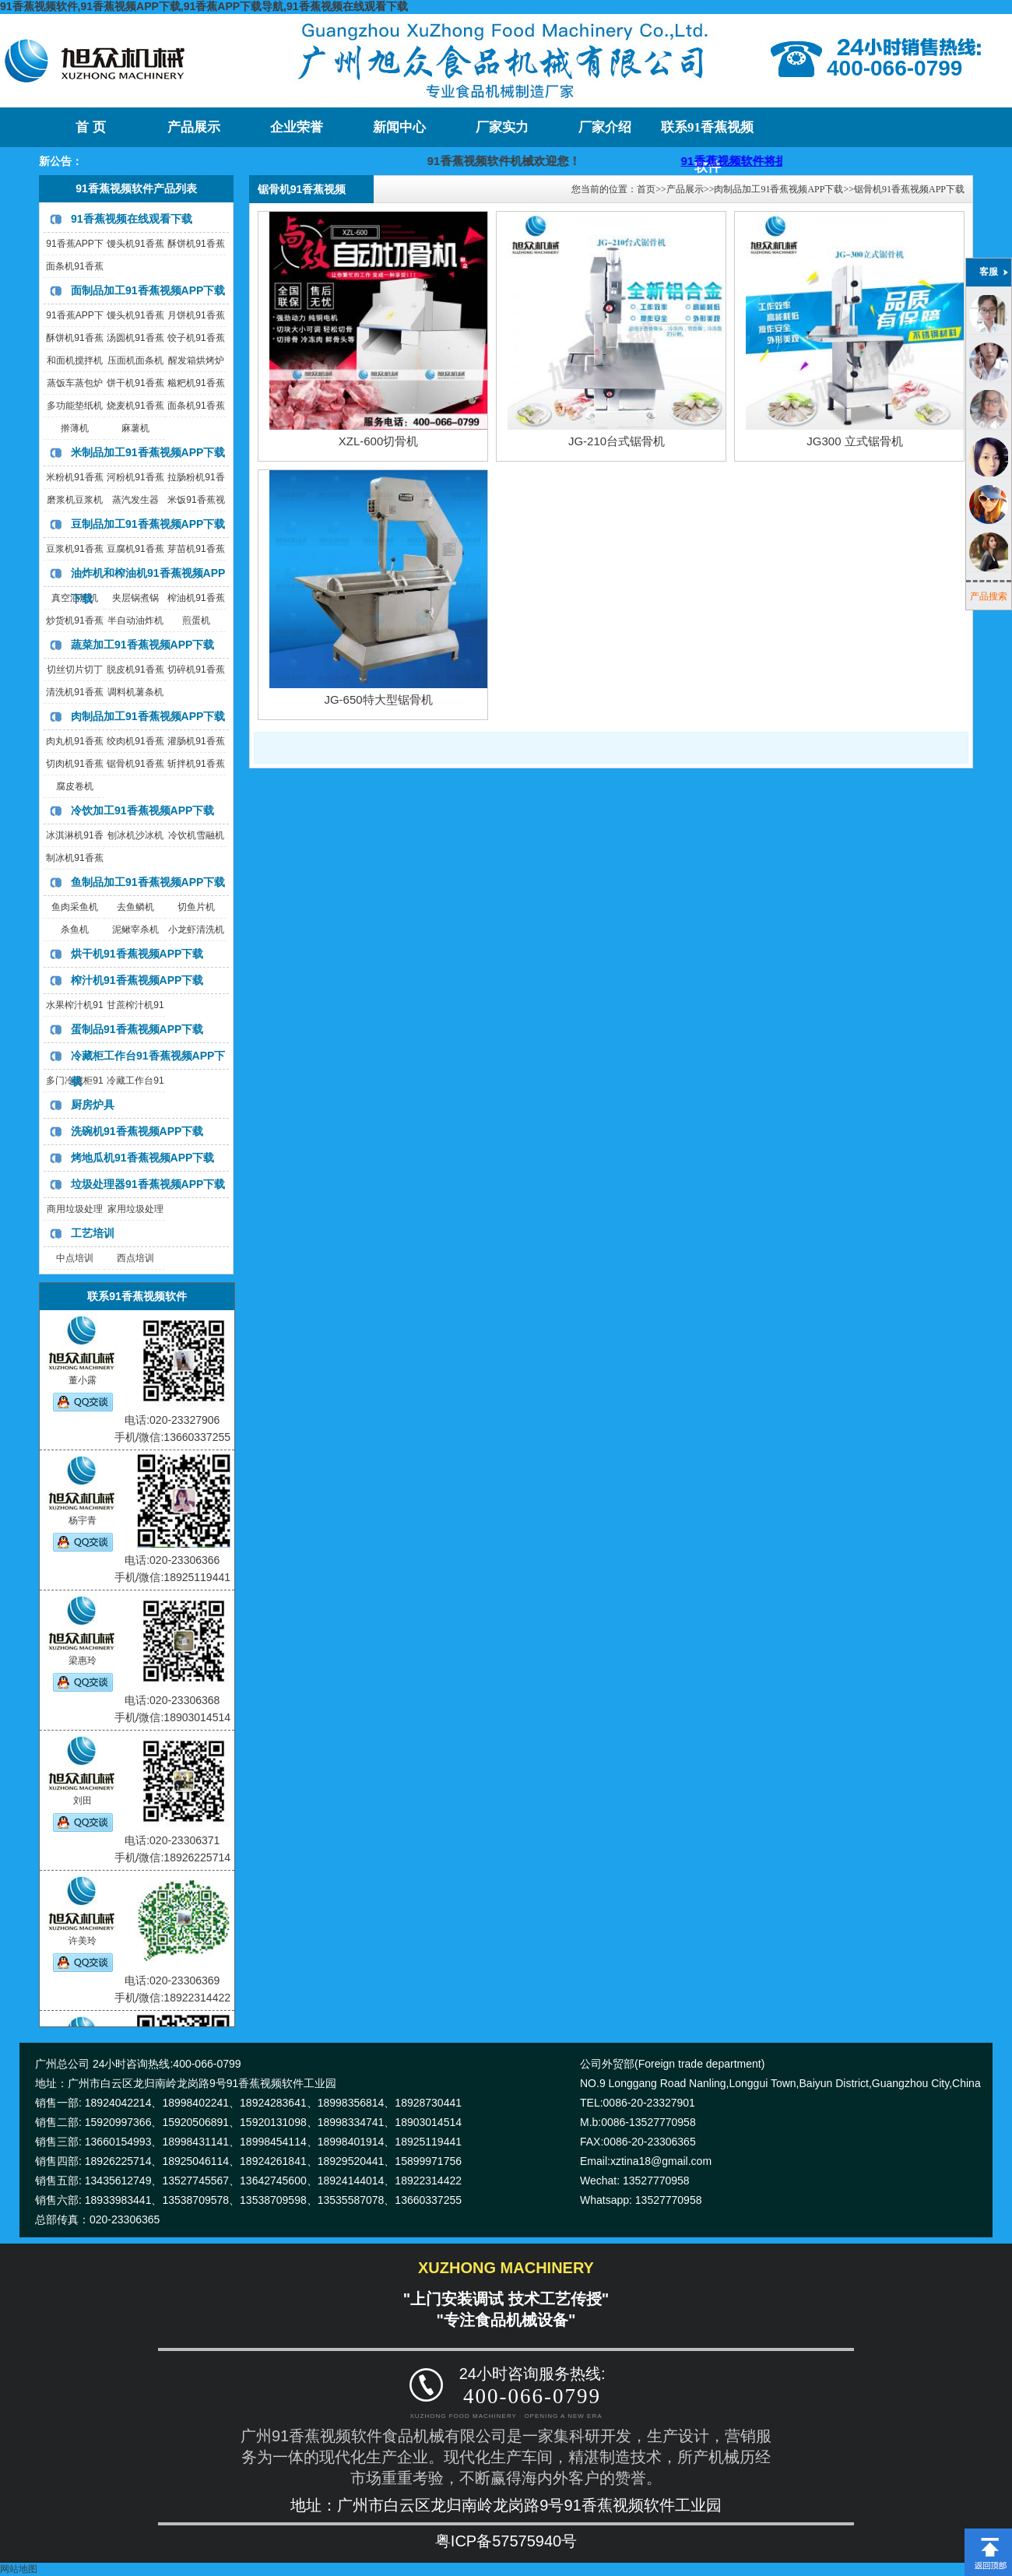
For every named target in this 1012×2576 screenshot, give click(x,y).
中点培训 (74, 1258)
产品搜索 (988, 596)
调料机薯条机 (135, 692)
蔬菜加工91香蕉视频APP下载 (142, 644)
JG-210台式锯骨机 (616, 441)
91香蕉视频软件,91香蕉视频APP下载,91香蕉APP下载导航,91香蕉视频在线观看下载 (204, 6)
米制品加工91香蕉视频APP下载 (148, 452)
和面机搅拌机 (75, 360)
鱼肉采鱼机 (74, 906)
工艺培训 (92, 1233)
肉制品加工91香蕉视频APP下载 (148, 716)
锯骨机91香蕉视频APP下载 (909, 189)
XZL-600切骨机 (379, 441)
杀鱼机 (75, 929)
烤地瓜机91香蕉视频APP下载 (142, 1157)
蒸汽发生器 (135, 499)
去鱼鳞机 (135, 906)
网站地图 (18, 2569)
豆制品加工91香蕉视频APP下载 (148, 524)
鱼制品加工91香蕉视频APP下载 (148, 882)
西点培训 (135, 1258)
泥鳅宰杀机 (135, 929)
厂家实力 (502, 127)
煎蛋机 (196, 620)
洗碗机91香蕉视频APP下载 (137, 1131)
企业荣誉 (296, 127)
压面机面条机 (135, 360)
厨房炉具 (92, 1104)
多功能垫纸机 (75, 405)
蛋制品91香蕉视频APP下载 (137, 1029)
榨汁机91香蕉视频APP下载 (137, 980)
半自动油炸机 (135, 620)
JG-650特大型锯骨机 (378, 699)
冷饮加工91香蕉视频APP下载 (142, 810)
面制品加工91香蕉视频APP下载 (148, 290)
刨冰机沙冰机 (135, 835)
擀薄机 (75, 428)
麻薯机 (135, 428)
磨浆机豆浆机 (75, 499)
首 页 (90, 127)
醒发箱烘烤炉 (196, 360)
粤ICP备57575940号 (506, 2541)
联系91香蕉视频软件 (707, 133)
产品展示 (193, 127)
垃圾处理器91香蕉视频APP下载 (148, 1184)
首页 (646, 189)
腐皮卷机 (74, 786)
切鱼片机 (196, 906)
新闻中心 (399, 127)
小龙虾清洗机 (196, 929)
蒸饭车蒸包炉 (75, 383)
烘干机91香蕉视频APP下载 (137, 953)
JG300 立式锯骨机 (854, 441)
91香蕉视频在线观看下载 (131, 219)
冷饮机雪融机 (196, 835)
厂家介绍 (604, 127)
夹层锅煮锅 (135, 597)
